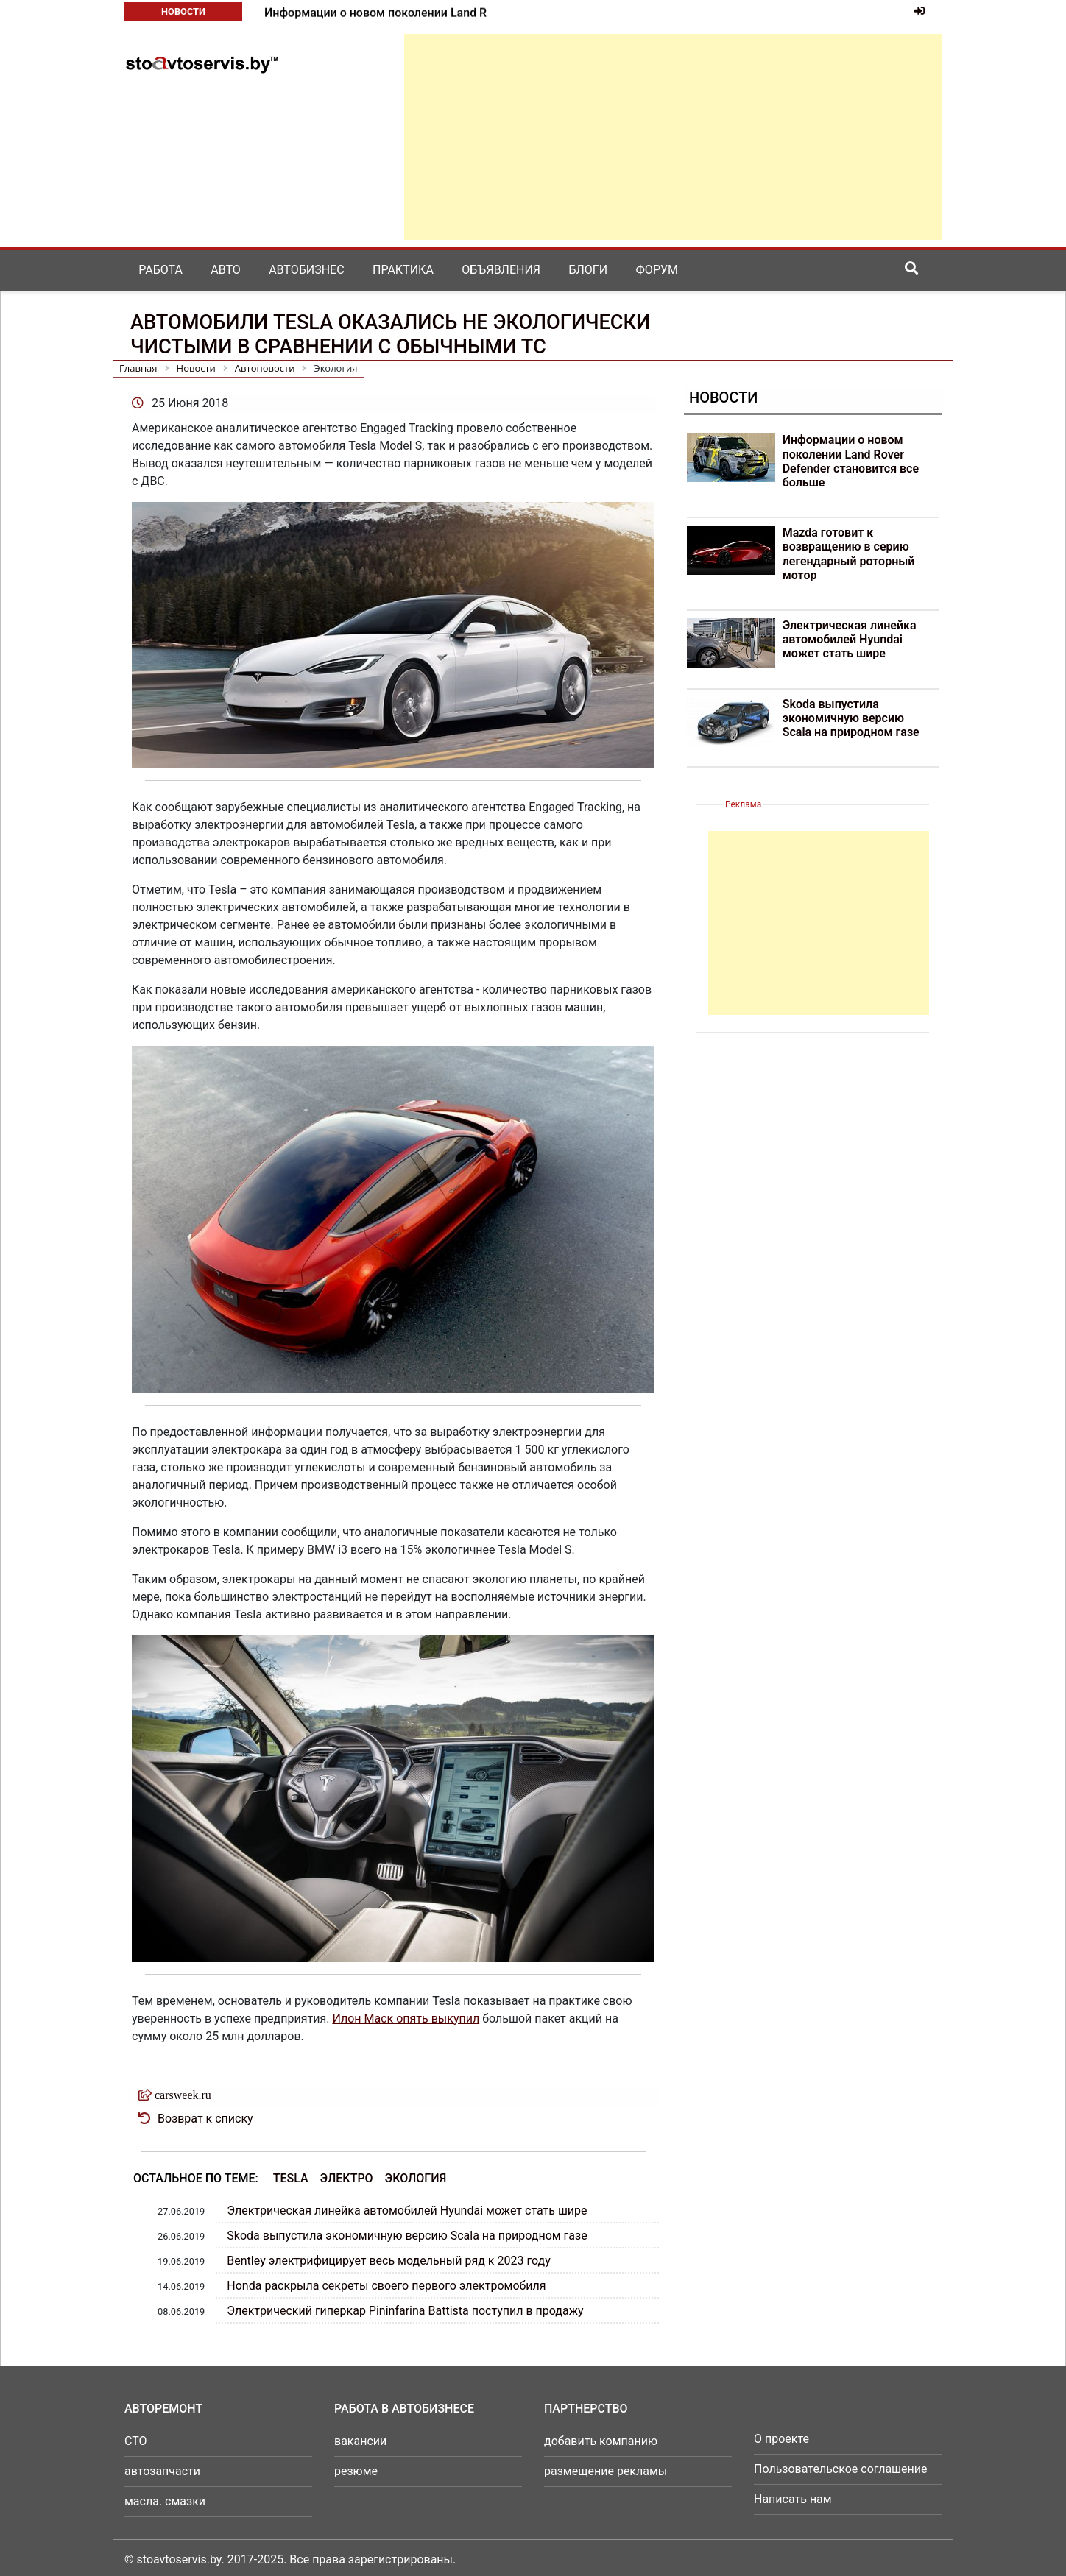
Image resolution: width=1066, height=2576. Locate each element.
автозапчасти (162, 2471)
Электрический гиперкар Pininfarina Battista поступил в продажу (405, 2311)
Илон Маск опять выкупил (405, 2018)
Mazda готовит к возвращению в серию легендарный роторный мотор (849, 554)
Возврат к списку (205, 2119)
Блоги (587, 270)
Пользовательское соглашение (841, 2469)
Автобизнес (306, 270)
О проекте (781, 2439)
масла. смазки (164, 2501)
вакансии (360, 2441)
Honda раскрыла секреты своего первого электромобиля (386, 2286)
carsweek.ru (183, 2095)
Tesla (290, 2178)
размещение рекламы (605, 2471)
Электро (346, 2178)
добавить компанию (600, 2441)
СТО (135, 2441)
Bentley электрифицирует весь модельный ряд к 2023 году (388, 2261)
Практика (403, 270)
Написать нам (793, 2499)
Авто (226, 270)
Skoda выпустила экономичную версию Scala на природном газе (407, 2236)
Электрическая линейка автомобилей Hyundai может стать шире (407, 2211)
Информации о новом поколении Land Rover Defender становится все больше (851, 461)
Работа (160, 270)
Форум (657, 270)
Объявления (501, 270)
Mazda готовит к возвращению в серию (374, 13)
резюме (356, 2471)
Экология (416, 2178)
